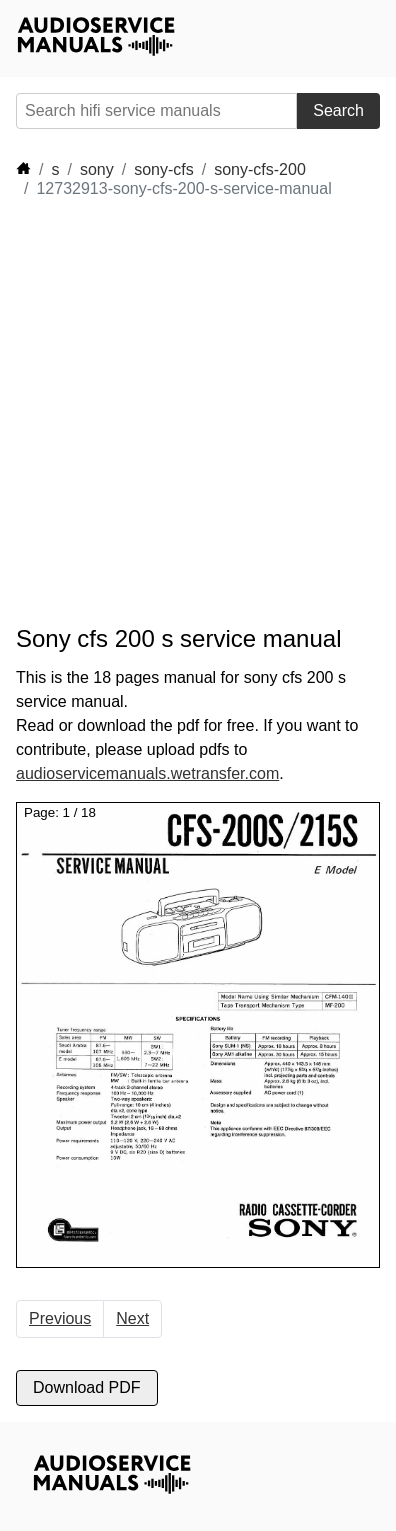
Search (338, 110)
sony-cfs (164, 169)
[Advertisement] (198, 412)
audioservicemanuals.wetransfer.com (147, 773)
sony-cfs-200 (260, 169)
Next (132, 1318)
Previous (60, 1318)
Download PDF (87, 1387)
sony (97, 169)
